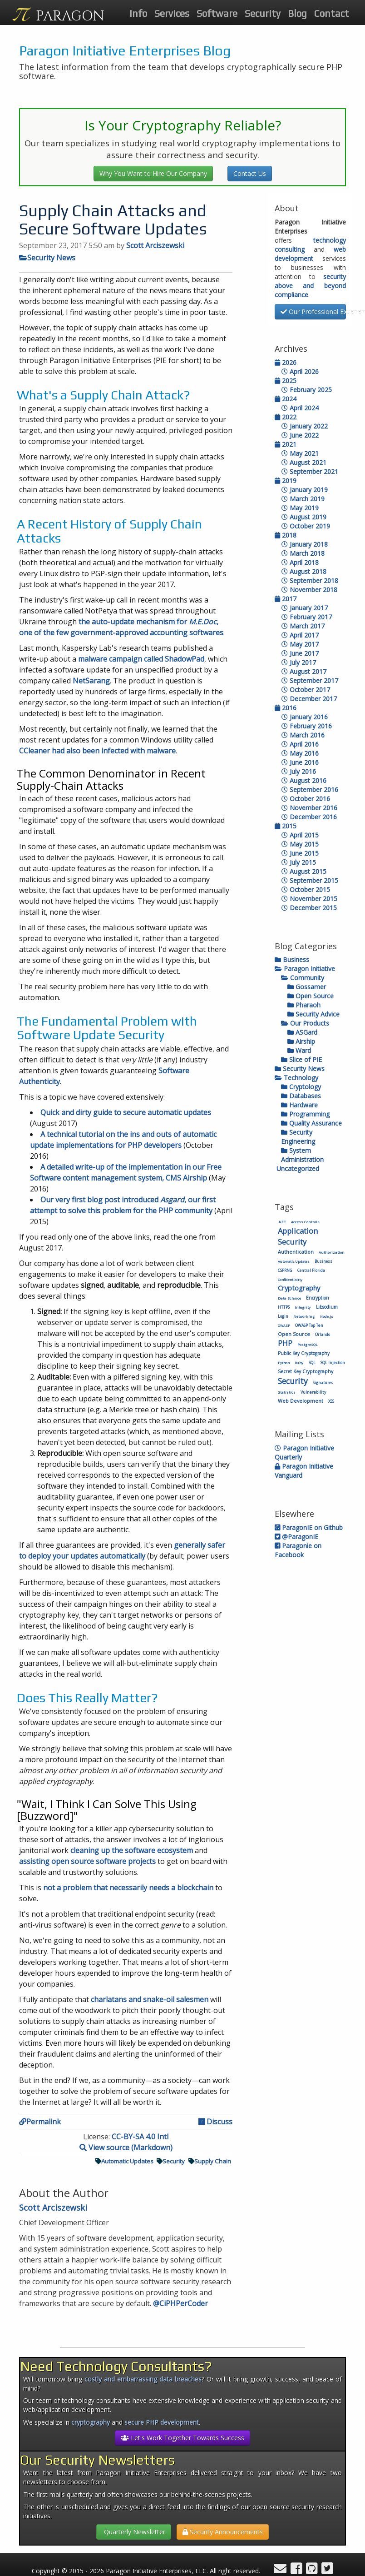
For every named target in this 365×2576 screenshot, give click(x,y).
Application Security (298, 1236)
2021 (285, 444)
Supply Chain (209, 2161)
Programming (305, 1114)
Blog (297, 13)
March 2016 (303, 735)
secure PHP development (161, 2422)
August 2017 (303, 671)
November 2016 (309, 807)
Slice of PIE (301, 1059)
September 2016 (309, 789)
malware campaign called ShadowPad (141, 659)
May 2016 (300, 753)
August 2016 (303, 780)
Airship (301, 1041)
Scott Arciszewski (155, 245)
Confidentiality (290, 1279)
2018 (285, 535)
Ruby (299, 1362)
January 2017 (304, 607)
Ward (299, 1050)
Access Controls (305, 1222)
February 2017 (306, 617)
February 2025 (306, 389)
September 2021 (309, 471)
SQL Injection (333, 1362)
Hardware (299, 1105)
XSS (331, 1401)
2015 (285, 826)
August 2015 (303, 871)
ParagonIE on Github (309, 1527)
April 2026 (300, 371)
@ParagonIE (296, 1536)
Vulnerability (313, 1392)
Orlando (322, 1334)
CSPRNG (285, 1270)
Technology (296, 1077)
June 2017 (300, 653)
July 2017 (298, 662)
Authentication (296, 1252)
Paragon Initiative (305, 968)
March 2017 (303, 626)
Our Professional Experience (313, 311)
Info (138, 13)
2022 (285, 417)
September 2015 (309, 880)
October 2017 (305, 689)
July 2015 (298, 862)
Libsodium (327, 1307)
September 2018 (309, 580)
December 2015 (309, 907)
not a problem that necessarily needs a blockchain (128, 1888)
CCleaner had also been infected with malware (97, 751)
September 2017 (309, 680)
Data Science (289, 1298)
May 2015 (300, 844)
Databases (301, 1095)
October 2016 (305, 798)
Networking (304, 1316)
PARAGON (70, 16)
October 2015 (305, 889)
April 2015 (300, 835)
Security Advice (313, 1014)
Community (302, 977)
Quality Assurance (311, 1123)
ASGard (302, 1032)
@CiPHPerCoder (180, 2303)
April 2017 (300, 635)
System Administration (302, 1155)
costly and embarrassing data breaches (143, 2379)
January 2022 (304, 426)
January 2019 (304, 489)
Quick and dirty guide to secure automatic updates (125, 1112)
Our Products (305, 1023)
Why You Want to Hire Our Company (153, 173)
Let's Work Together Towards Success (182, 2437)
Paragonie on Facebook (298, 1550)
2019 (285, 480)
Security (263, 13)
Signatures (323, 1382)
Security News (47, 258)
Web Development (300, 1401)
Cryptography (299, 1287)
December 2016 (309, 816)
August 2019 (303, 517)
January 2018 (304, 544)
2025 (285, 380)
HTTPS (284, 1307)
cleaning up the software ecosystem (131, 1850)
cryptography (90, 2422)
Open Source (310, 996)
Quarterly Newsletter (133, 2531)
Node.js (326, 1316)
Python (284, 1362)
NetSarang (91, 681)
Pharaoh (304, 1005)
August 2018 (303, 571)
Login (283, 1316)
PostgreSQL (307, 1344)
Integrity (303, 1307)
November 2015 (309, 898)
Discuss (215, 2122)
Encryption (317, 1298)
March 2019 (303, 498)
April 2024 (300, 408)
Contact (331, 13)
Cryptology (301, 1086)
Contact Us (249, 173)
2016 (285, 707)
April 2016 (300, 744)
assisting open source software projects (87, 1861)
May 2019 (300, 507)
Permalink (40, 2122)
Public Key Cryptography (304, 1353)
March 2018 (303, 553)
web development (310, 254)
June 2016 (300, 762)
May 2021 (300, 453)
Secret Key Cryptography (305, 1371)
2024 (285, 398)
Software (217, 13)
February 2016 (306, 726)
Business (292, 959)
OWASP (284, 1325)
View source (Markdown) (126, 2147)
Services (171, 13)
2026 (285, 362)
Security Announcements (222, 2531)
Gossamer (306, 986)
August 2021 (303, 462)
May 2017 (300, 644)
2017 (285, 598)
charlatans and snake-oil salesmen (149, 1999)
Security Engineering (298, 1137)
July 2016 (298, 771)
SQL (312, 1362)
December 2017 (309, 698)
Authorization (332, 1252)
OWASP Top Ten (309, 1325)
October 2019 (305, 526)
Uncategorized (297, 1168)
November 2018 (309, 589)
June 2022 (300, 435)
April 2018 (300, 562)
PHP (285, 1343)
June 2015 (300, 853)
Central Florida (311, 1270)
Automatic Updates (124, 2161)
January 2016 (304, 717)
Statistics (287, 1392)
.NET (282, 1222)
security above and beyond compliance (310, 285)
